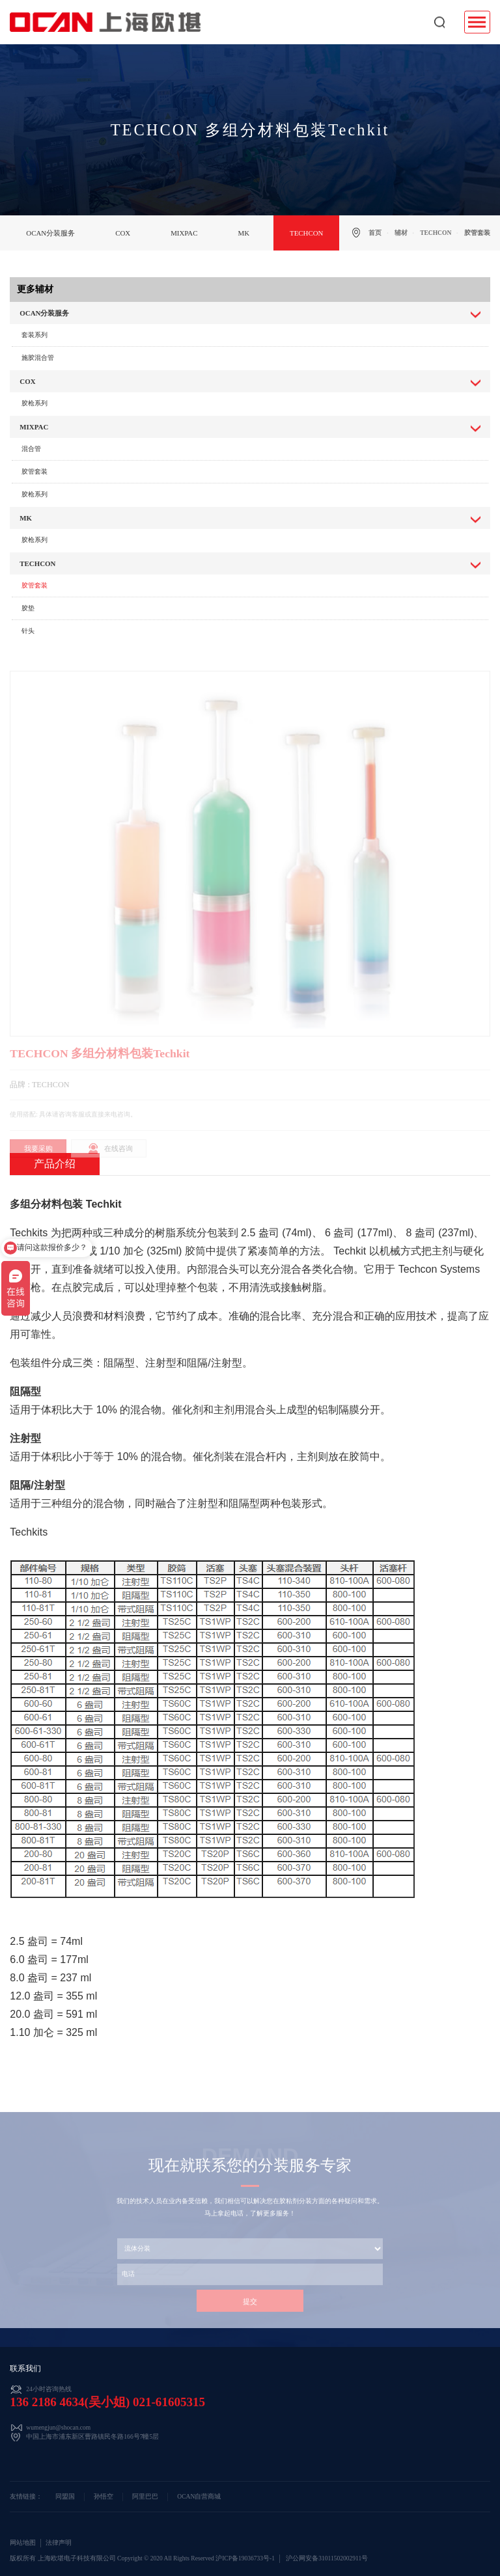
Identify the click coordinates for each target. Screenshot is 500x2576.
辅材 (401, 233)
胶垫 (28, 608)
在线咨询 (118, 1161)
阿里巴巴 (145, 2496)
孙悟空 (103, 2496)
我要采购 (38, 1161)
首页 (375, 233)
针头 (28, 630)
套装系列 (34, 334)
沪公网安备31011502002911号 (327, 2558)
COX (122, 233)
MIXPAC (184, 233)
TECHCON (306, 233)
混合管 (31, 448)
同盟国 (65, 2496)
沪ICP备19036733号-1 (245, 2558)
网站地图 (23, 2543)
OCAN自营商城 (199, 2496)
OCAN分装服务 (50, 233)
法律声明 (59, 2543)
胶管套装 (34, 471)
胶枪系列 (34, 403)
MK (243, 233)
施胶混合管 (37, 357)
